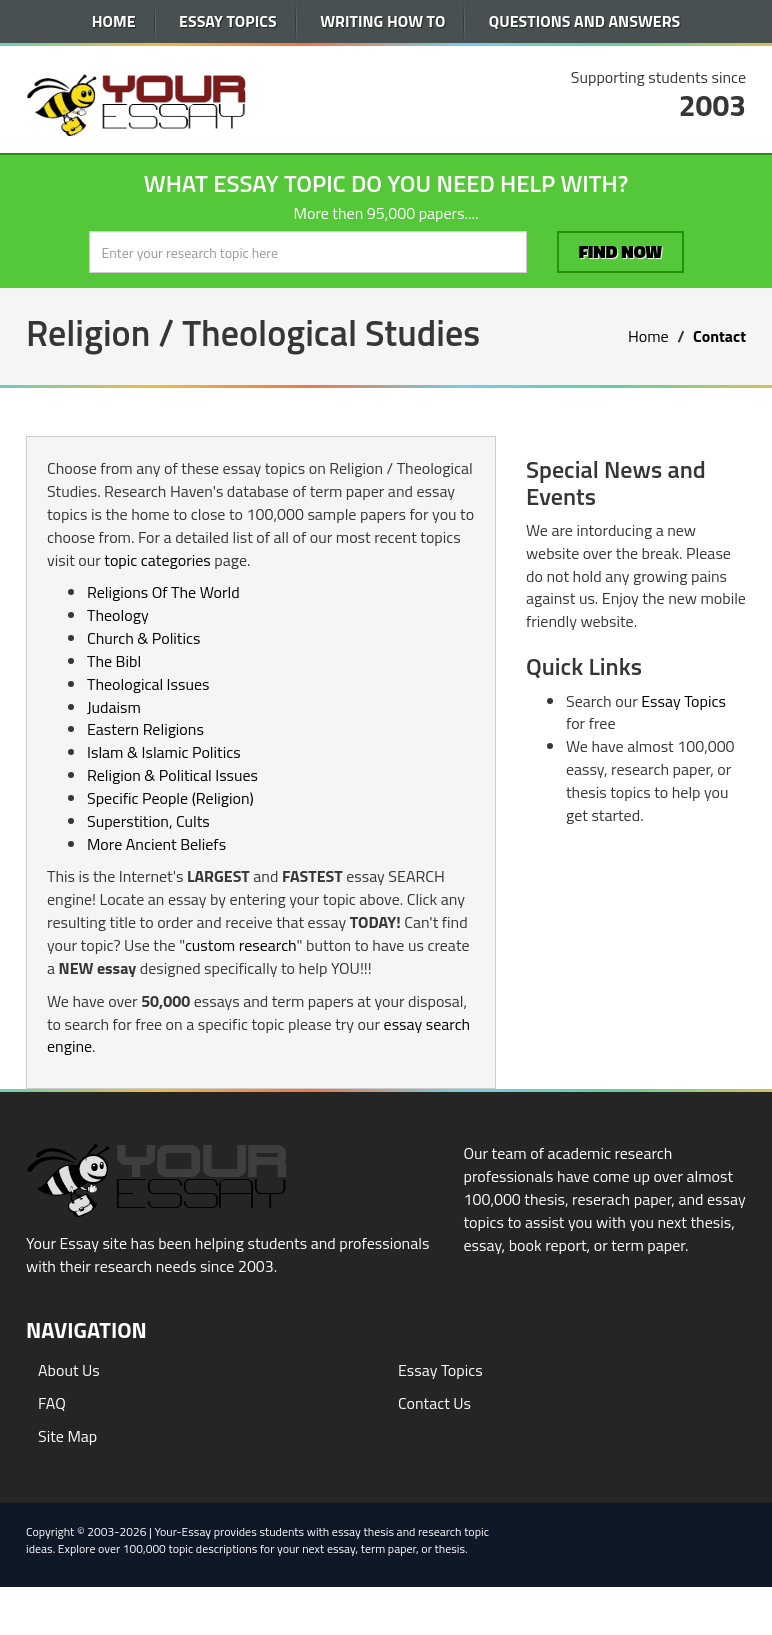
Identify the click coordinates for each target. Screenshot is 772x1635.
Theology (118, 615)
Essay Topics (228, 21)
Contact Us (434, 1403)
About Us (69, 1370)
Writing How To (382, 21)
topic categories (157, 560)
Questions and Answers (584, 21)
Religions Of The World (163, 592)
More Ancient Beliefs (156, 844)
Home (114, 21)
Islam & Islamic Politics (164, 752)
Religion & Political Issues (172, 775)
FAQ (52, 1403)
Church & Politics (143, 638)
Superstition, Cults (148, 821)
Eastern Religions (145, 729)
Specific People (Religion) (170, 798)
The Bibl (114, 661)
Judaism (114, 707)
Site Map (67, 1436)
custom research (241, 945)
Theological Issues (148, 684)
